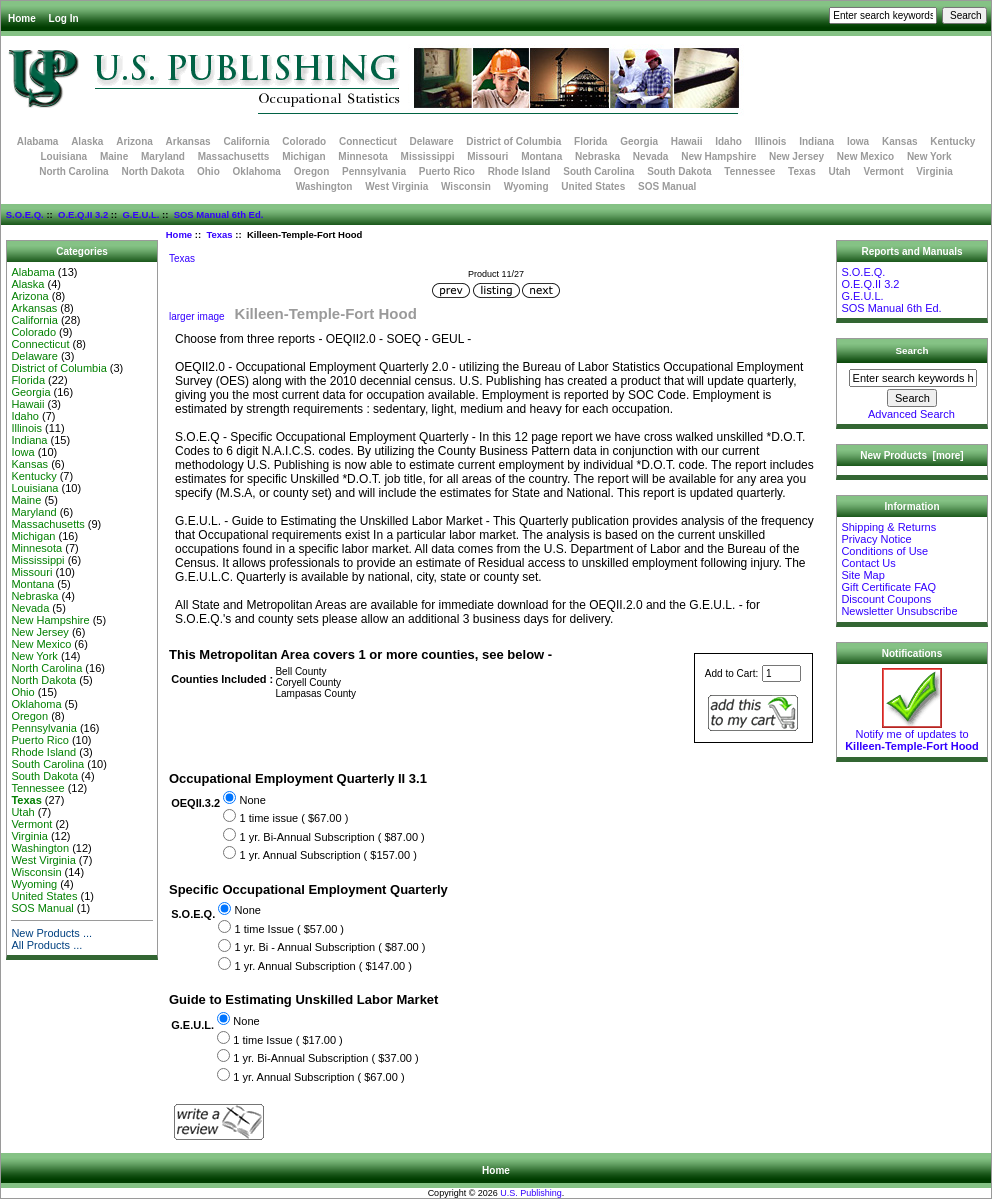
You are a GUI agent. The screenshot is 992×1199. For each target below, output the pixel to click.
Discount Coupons (886, 599)
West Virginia (396, 186)
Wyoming (526, 186)
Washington (324, 186)
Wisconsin (466, 186)
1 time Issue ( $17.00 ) (287, 1040)
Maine (114, 156)
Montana (541, 156)
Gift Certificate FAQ (888, 587)
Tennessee (749, 171)
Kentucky (952, 141)
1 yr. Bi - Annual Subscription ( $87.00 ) (330, 948)
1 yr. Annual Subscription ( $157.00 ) (327, 855)
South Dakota (679, 171)
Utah (840, 171)
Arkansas (188, 141)
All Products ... (46, 945)
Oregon (312, 171)
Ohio (208, 171)
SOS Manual (667, 186)
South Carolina (598, 171)
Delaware (432, 141)
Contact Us (868, 563)
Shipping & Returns (888, 527)
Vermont (884, 171)
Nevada (651, 156)
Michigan (303, 156)
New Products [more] (911, 455)
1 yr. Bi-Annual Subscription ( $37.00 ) (325, 1058)
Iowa (858, 141)
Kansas (900, 141)
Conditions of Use (884, 551)
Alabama (38, 141)
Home (22, 18)
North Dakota (152, 171)
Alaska (87, 141)
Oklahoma (257, 171)
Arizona (134, 141)
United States (593, 186)
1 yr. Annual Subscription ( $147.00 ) (323, 966)
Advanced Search (911, 414)
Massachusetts (234, 156)
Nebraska (597, 156)
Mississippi (428, 156)
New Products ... (51, 933)
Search (912, 350)
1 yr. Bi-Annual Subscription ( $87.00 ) (331, 837)
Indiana (816, 141)
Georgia (639, 141)
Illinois (771, 141)
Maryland (163, 156)
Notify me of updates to (912, 735)
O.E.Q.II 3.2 (83, 214)
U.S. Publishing (531, 1193)
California (246, 141)
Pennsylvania (374, 171)
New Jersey (796, 156)
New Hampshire (718, 156)
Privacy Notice (876, 539)
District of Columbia (513, 141)
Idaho (728, 141)
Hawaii (687, 141)
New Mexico (865, 156)
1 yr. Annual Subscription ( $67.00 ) (318, 1077)
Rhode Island (519, 171)
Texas (219, 234)
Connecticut (368, 141)
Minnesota (362, 156)
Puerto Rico (447, 171)
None (252, 800)
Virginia (934, 171)
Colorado (304, 141)
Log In (64, 18)
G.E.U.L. (140, 214)
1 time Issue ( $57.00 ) (289, 929)
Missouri (487, 156)
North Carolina (73, 171)
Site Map (862, 575)
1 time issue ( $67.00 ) (293, 818)
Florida (590, 141)
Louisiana (63, 156)
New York (929, 156)
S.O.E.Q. (25, 214)
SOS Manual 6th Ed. (219, 214)
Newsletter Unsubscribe (899, 611)
